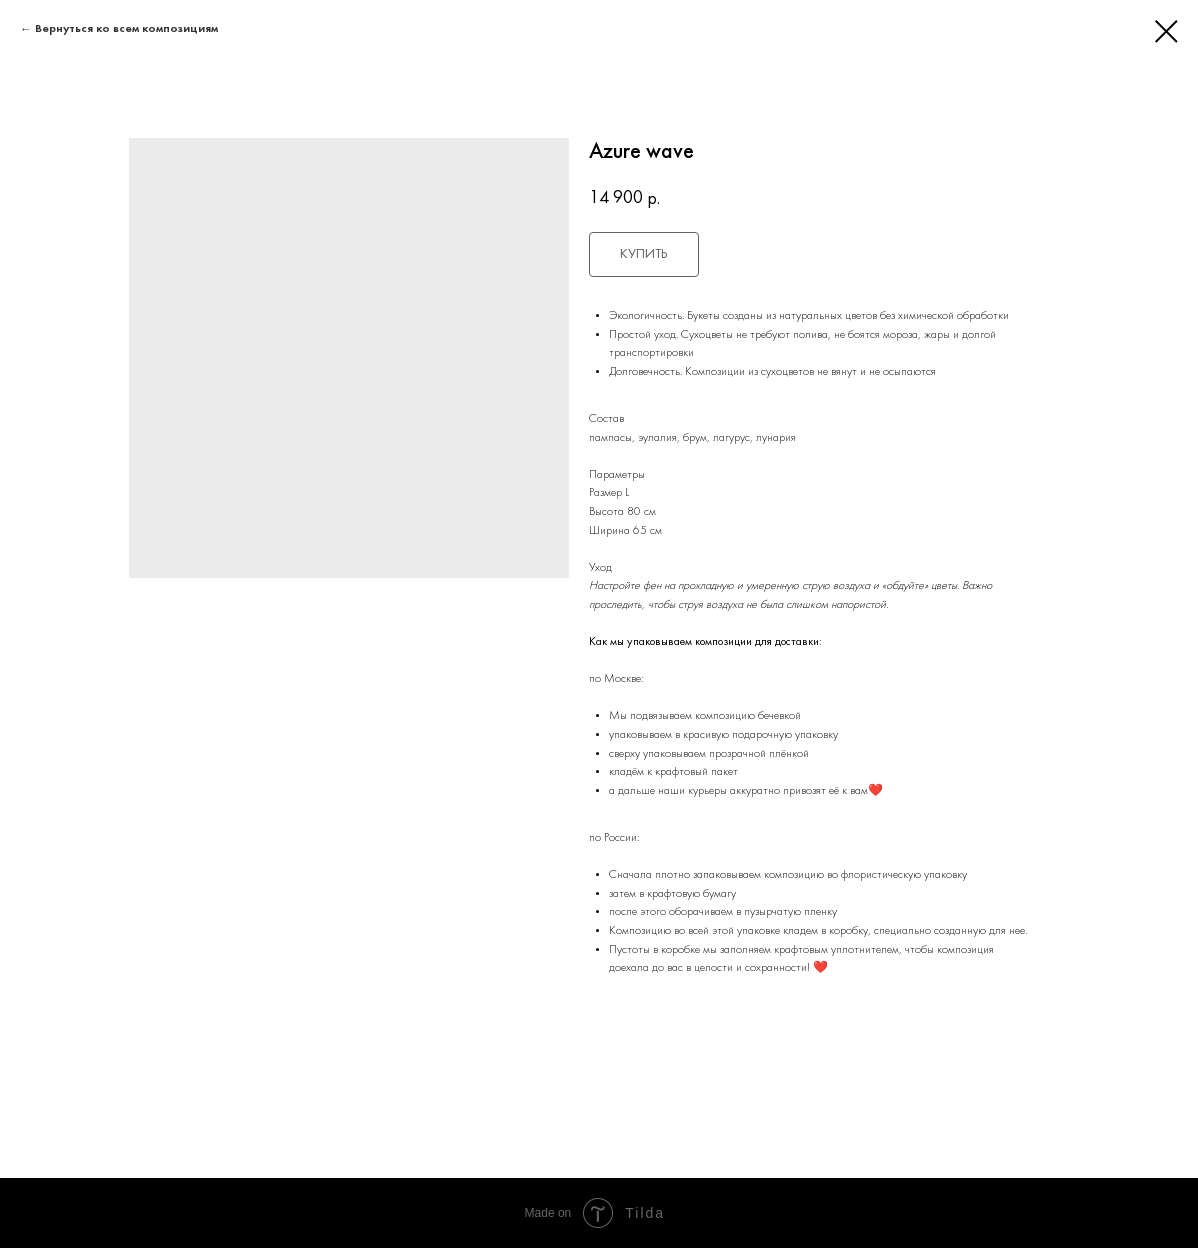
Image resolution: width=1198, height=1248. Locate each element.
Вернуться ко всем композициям (126, 29)
